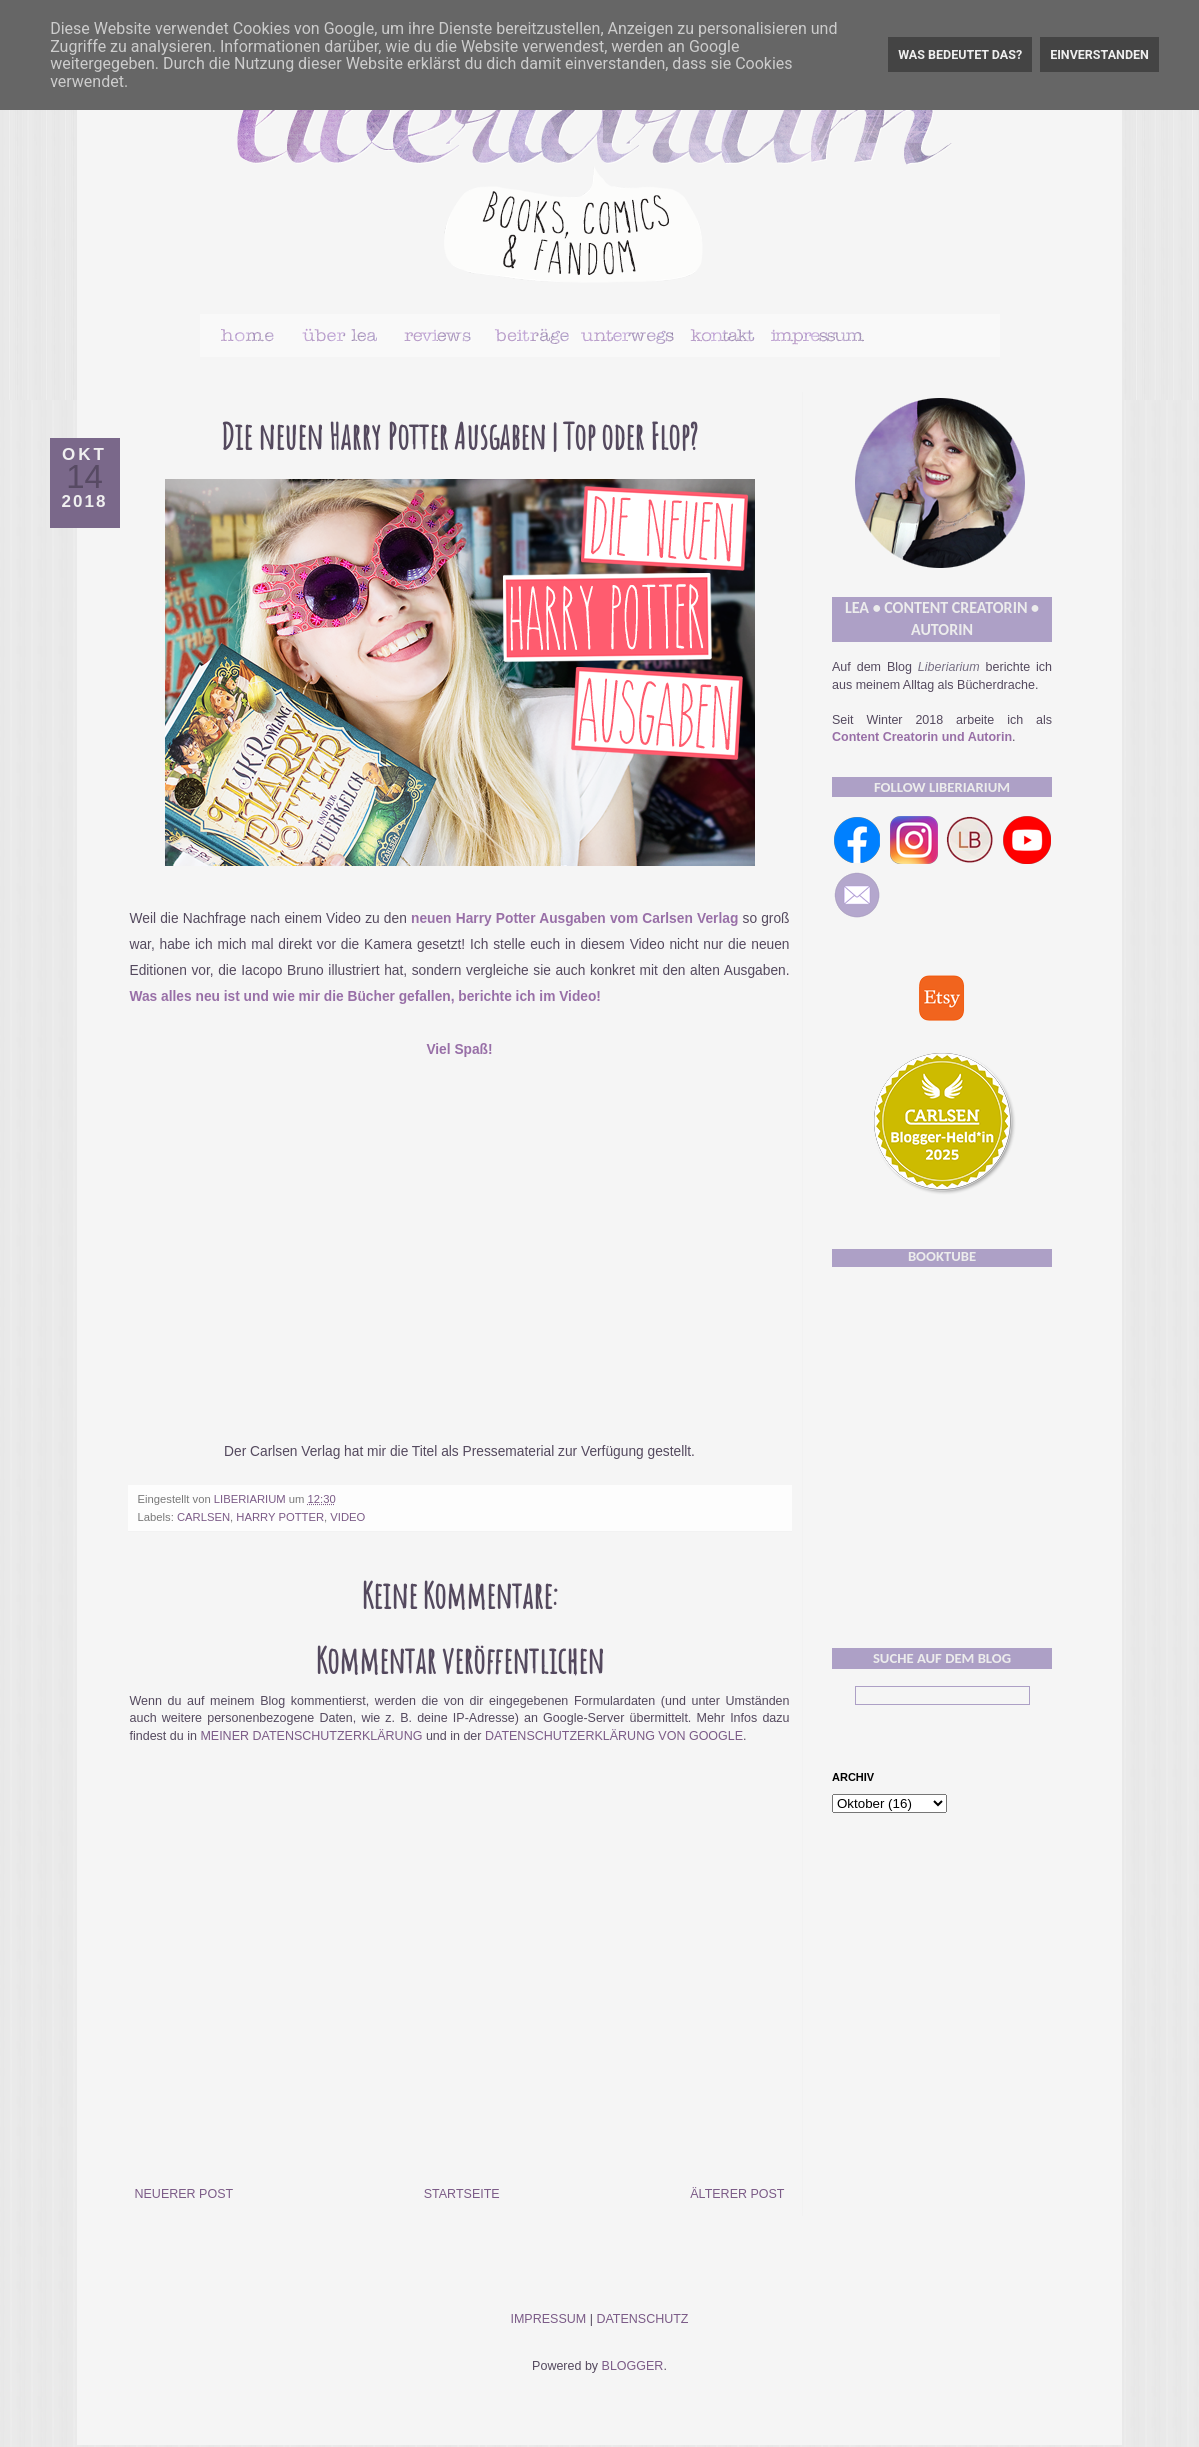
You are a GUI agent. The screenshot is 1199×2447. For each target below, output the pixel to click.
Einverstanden (1099, 54)
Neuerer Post (184, 2194)
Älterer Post (737, 2194)
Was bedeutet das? (960, 54)
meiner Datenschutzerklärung (311, 1736)
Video (347, 1517)
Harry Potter (280, 1517)
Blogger (633, 2366)
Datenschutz (642, 2319)
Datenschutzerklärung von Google (614, 1736)
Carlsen (203, 1517)
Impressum (548, 2319)
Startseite (462, 2194)
